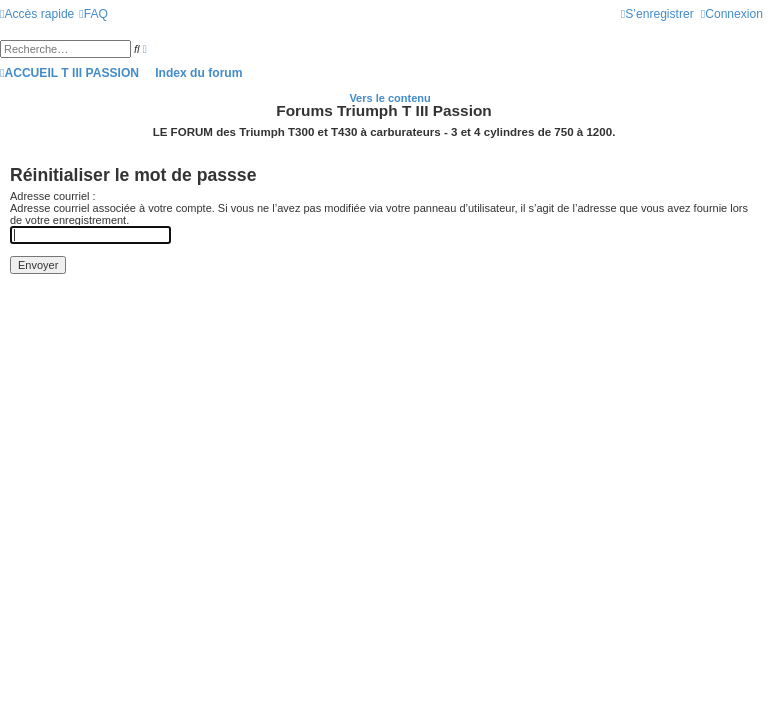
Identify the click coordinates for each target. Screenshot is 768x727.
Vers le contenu (389, 98)
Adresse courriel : (53, 196)
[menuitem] (93, 14)
